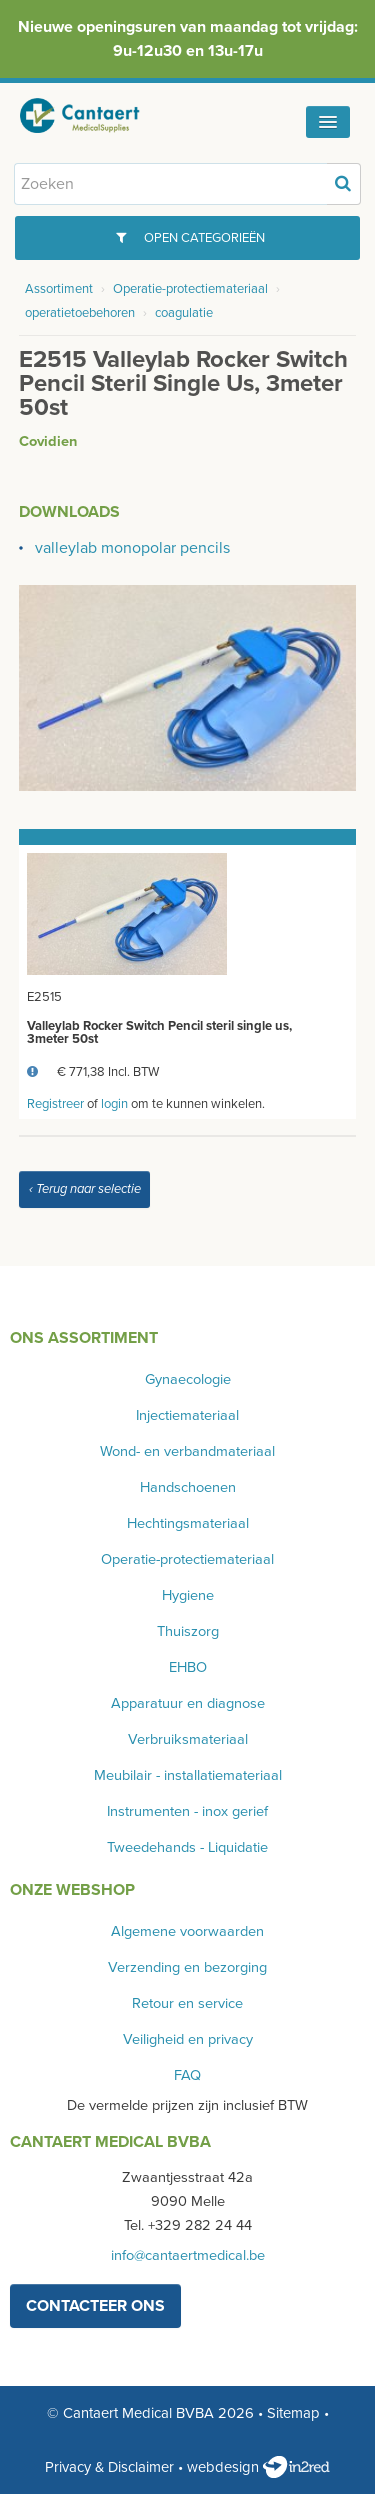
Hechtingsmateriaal (188, 1523)
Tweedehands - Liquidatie (187, 1847)
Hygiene (188, 1595)
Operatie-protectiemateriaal (190, 289)
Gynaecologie (188, 1379)
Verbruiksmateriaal (188, 1739)
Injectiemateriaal (187, 1415)
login (114, 1104)
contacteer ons (95, 2306)
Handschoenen (188, 1487)
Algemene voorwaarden (187, 1931)
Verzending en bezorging (187, 1967)
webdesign (258, 2467)
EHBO (188, 1667)
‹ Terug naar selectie (85, 1189)
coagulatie (184, 313)
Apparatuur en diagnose (188, 1703)
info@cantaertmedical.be (188, 2255)
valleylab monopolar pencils (132, 548)
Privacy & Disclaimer (109, 2467)
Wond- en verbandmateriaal (187, 1451)
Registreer (55, 1104)
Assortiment (59, 289)
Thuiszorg (188, 1631)
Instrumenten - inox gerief (187, 1811)
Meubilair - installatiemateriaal (188, 1775)
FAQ (187, 2075)
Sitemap (293, 2413)
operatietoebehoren (80, 313)
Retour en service (187, 2003)
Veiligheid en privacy (188, 2039)
